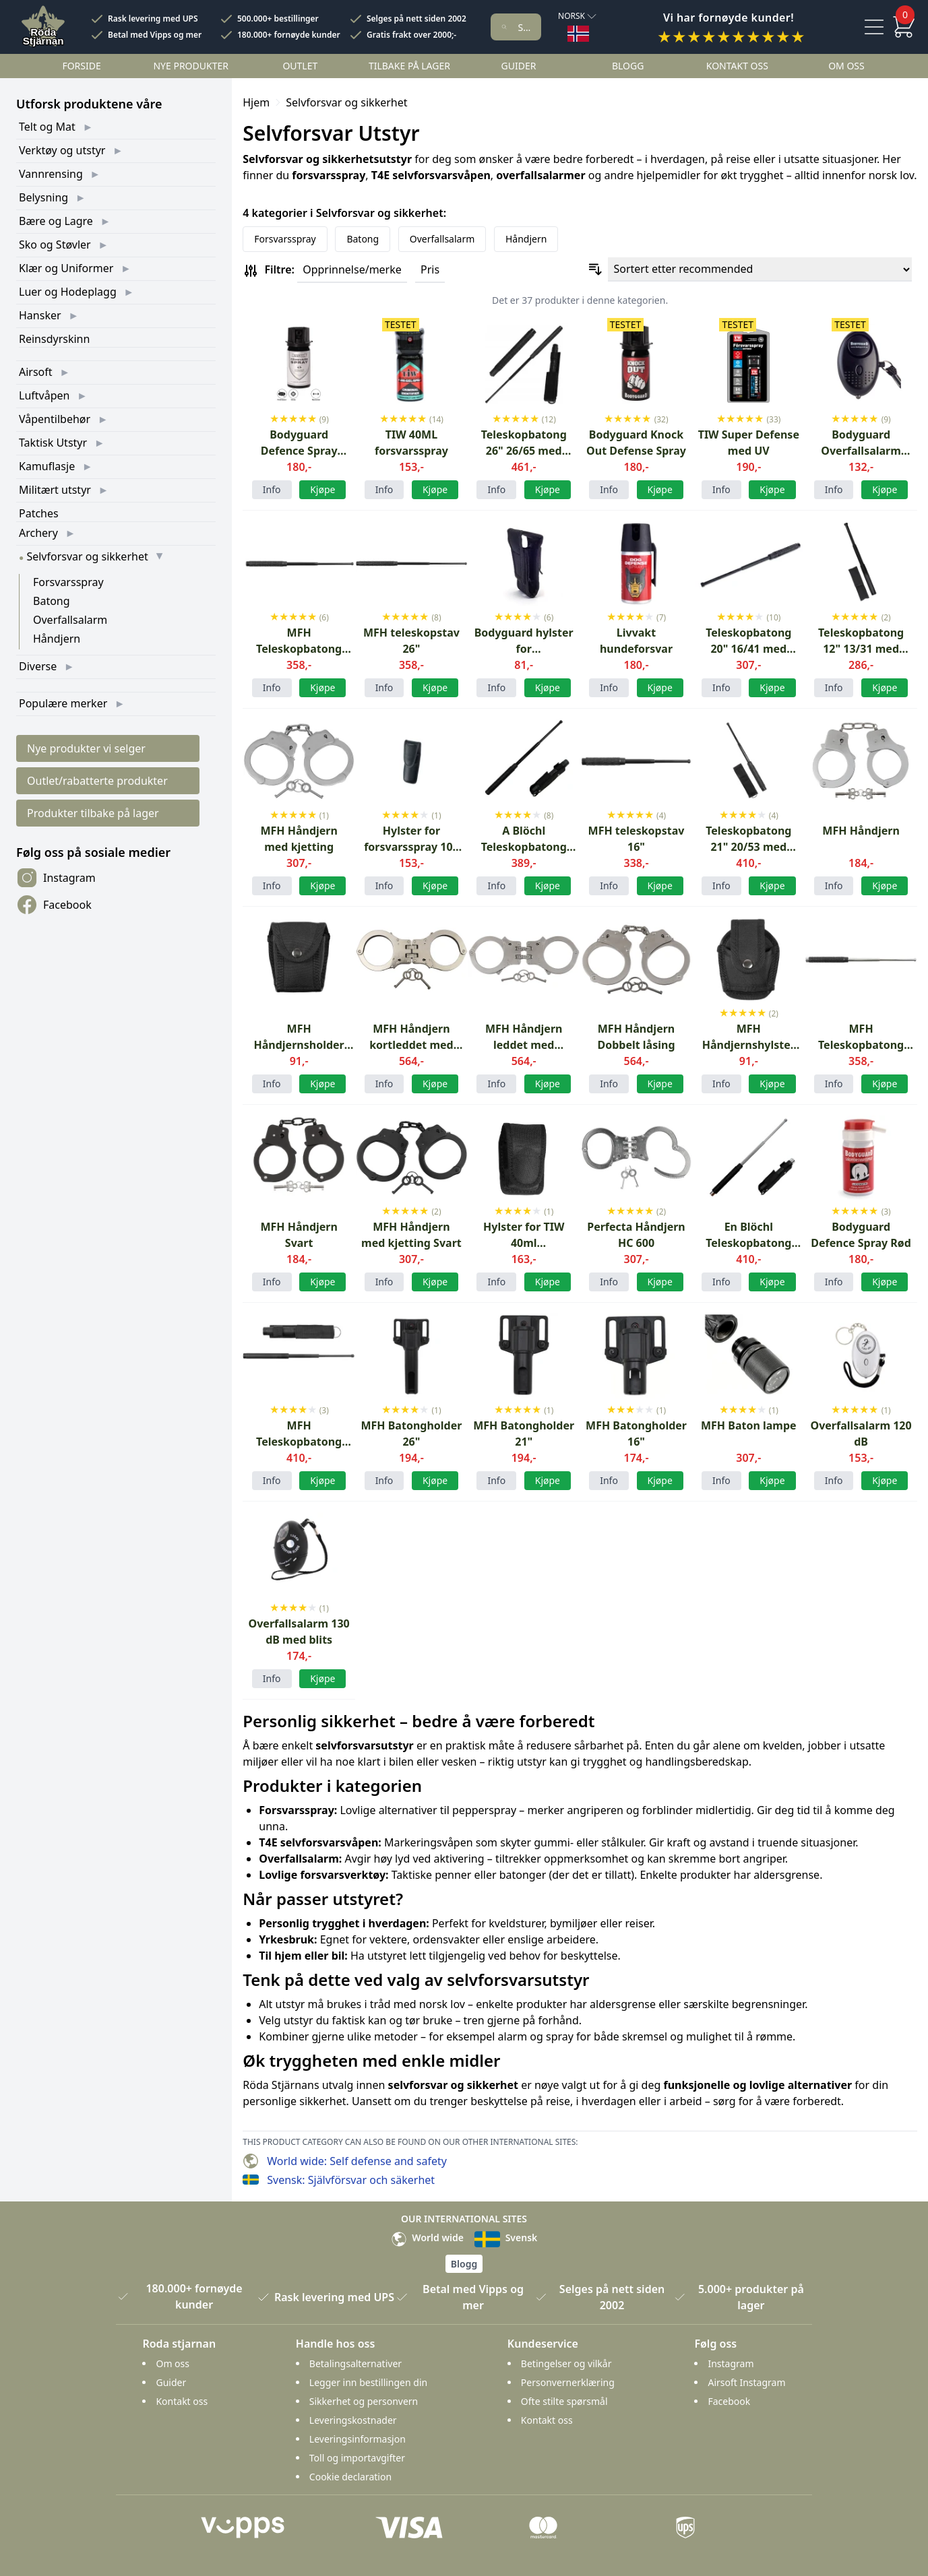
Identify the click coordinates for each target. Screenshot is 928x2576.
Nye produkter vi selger (86, 748)
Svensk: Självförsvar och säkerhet (351, 2179)
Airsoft (36, 371)
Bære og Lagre (56, 221)
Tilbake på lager (409, 65)
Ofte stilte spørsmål (564, 2401)
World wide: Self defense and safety (357, 2161)
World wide (427, 2237)
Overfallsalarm (70, 619)
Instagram (56, 878)
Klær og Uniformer (66, 268)
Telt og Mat (47, 126)
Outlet (299, 65)
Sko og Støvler (55, 244)
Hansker (40, 315)
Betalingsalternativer (355, 2363)
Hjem (256, 102)
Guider (518, 65)
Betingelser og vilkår (566, 2363)
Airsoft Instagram (746, 2382)
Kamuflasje (47, 466)
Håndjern (56, 638)
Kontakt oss (737, 65)
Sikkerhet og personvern (363, 2401)
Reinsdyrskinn (54, 338)
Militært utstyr (55, 489)
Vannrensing (51, 173)
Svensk (505, 2237)
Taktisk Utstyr (53, 442)
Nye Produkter (190, 65)
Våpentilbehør (54, 419)
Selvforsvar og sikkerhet (87, 556)
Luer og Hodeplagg (68, 291)
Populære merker (63, 703)
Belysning (43, 197)
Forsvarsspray (68, 582)
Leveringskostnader (353, 2420)
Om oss (846, 65)
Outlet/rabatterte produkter (97, 780)
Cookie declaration (350, 2476)
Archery (38, 532)
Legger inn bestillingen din (368, 2382)
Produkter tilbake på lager (93, 813)
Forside (81, 65)
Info (272, 489)
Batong (51, 600)
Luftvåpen (44, 395)
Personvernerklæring (568, 2382)
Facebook (54, 904)
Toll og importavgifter (357, 2457)
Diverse (38, 666)
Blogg (628, 65)
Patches (39, 513)
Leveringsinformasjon (357, 2439)
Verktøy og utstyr (62, 150)
